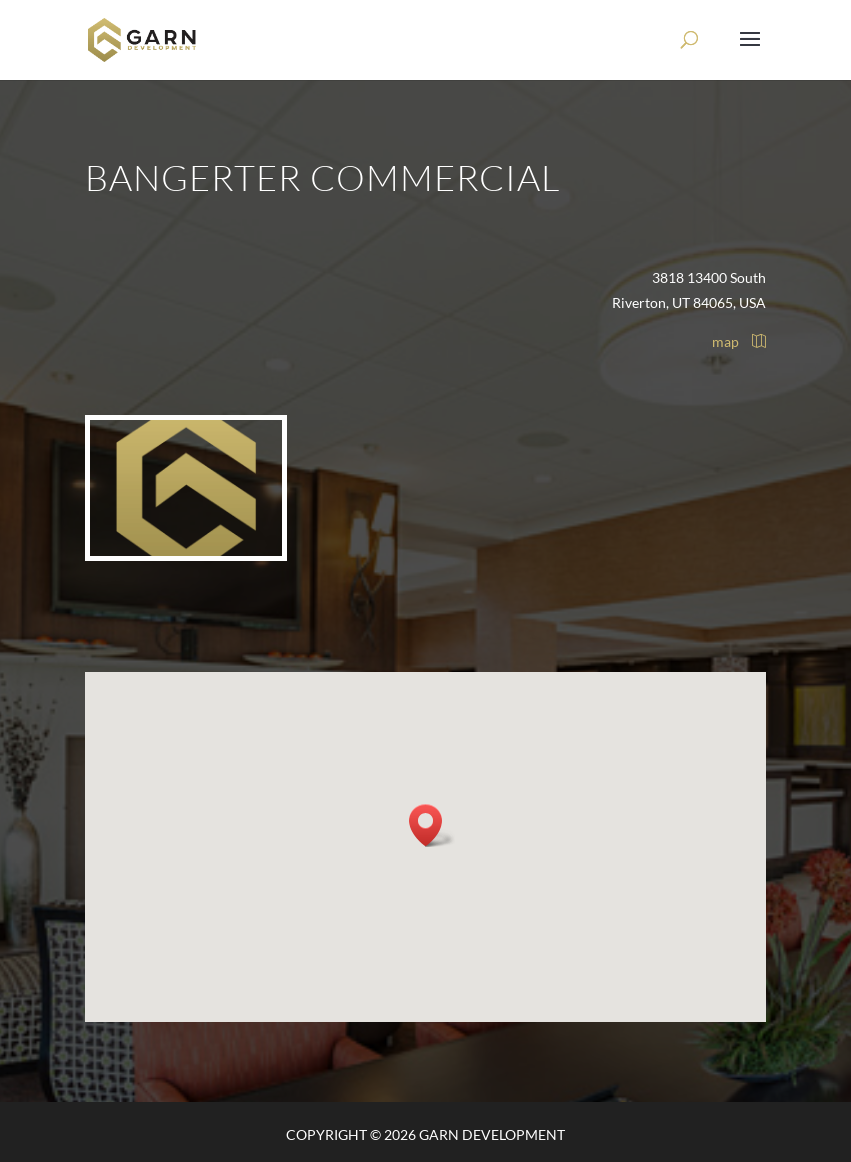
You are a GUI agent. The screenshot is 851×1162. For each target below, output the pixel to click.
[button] (432, 825)
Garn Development (492, 1134)
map (739, 341)
